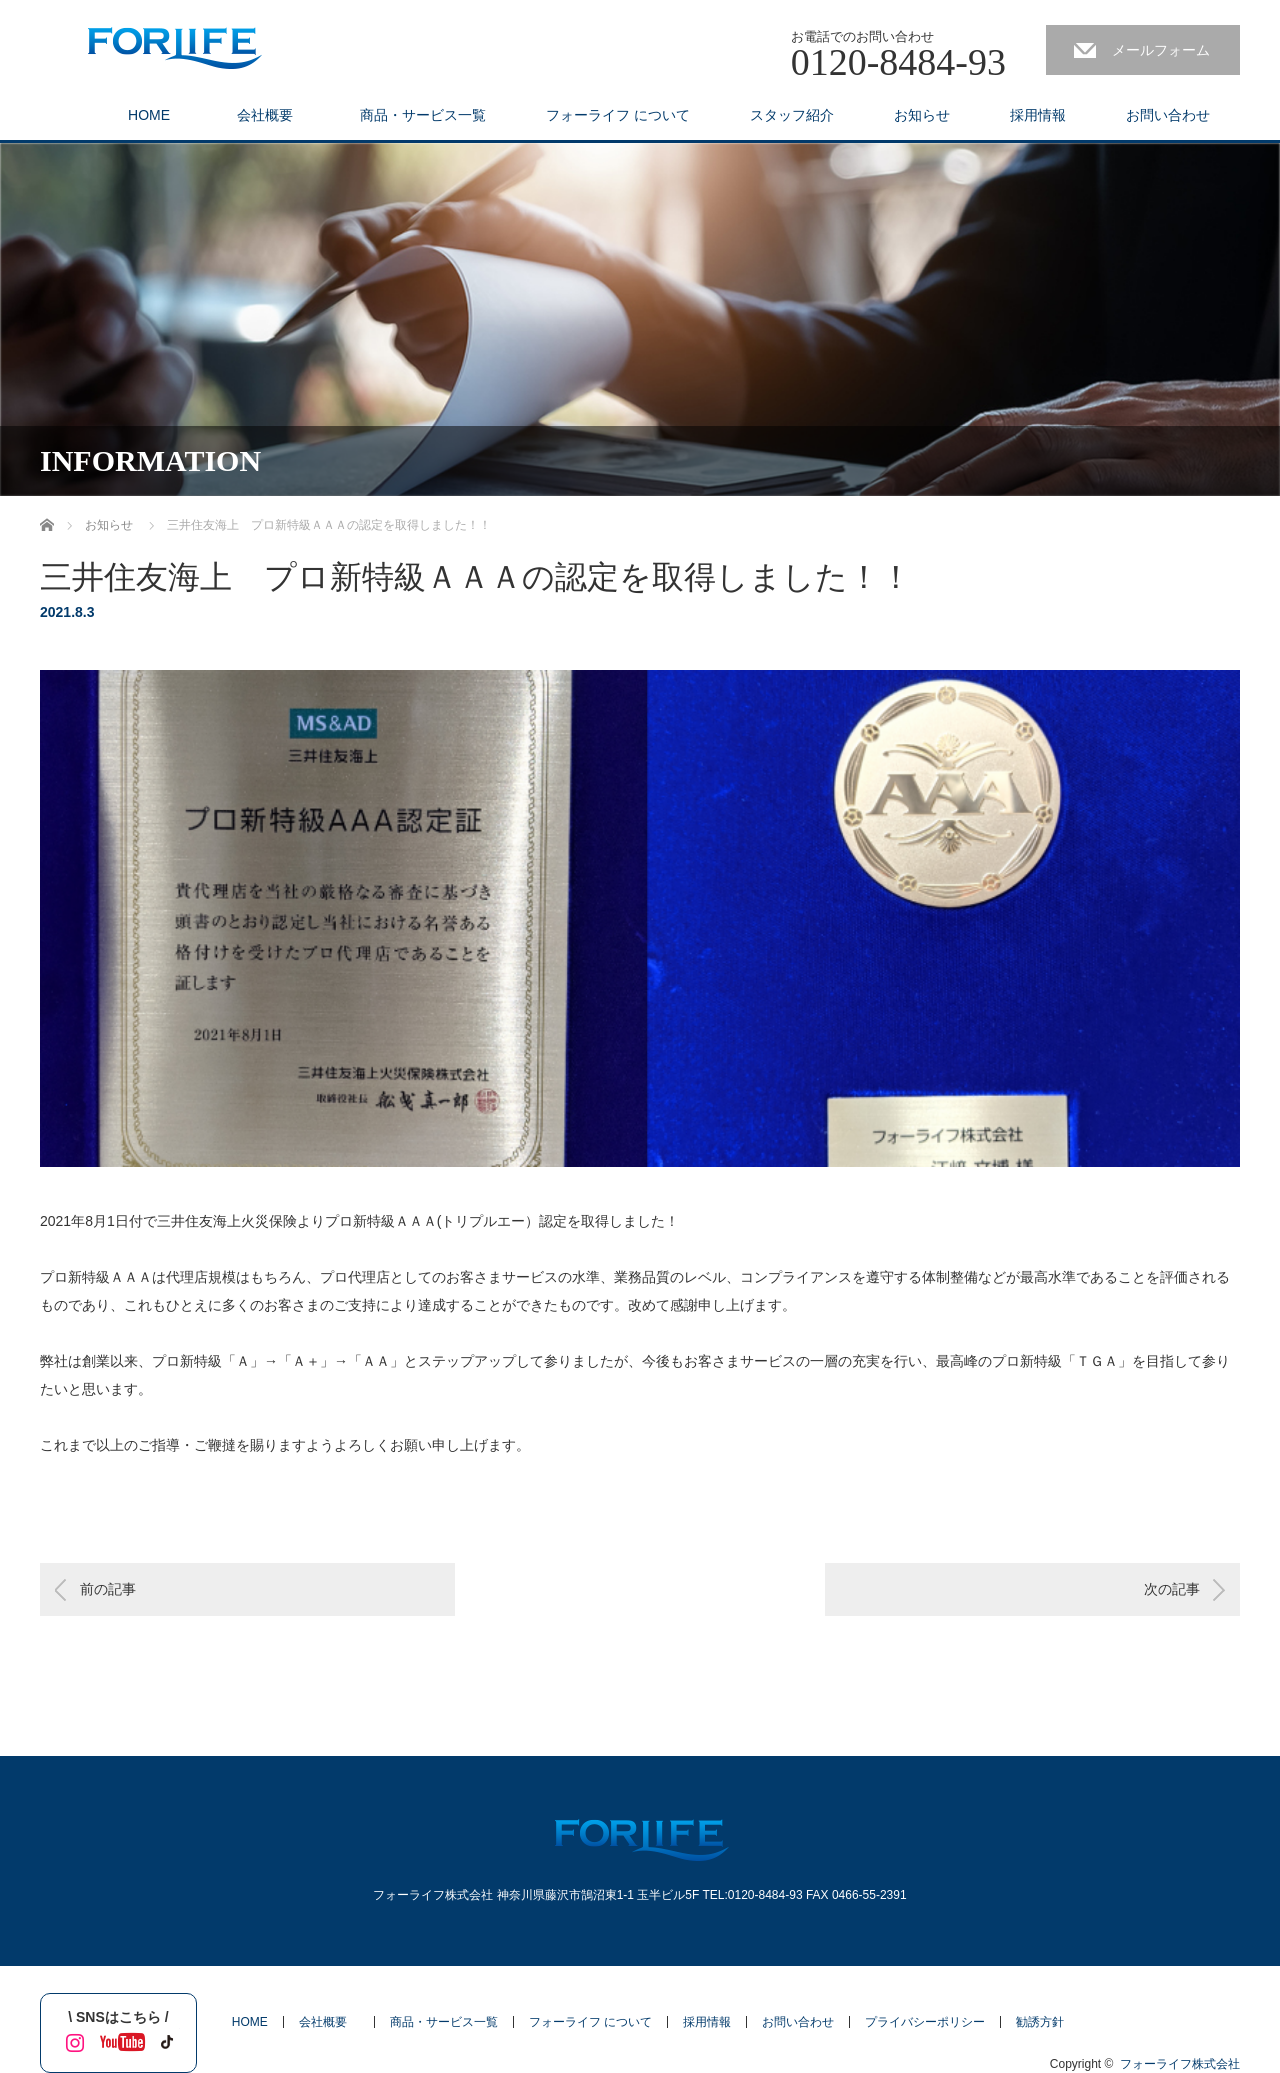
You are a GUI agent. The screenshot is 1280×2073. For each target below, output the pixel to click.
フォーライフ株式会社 (1180, 2064)
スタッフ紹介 (792, 115)
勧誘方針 (1040, 2022)
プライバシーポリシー (925, 2022)
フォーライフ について (618, 115)
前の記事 (108, 1589)
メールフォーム (1161, 50)
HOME (149, 115)
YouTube (118, 2039)
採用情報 (1038, 115)
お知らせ (922, 115)
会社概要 (272, 115)
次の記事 (1172, 1589)
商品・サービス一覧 (423, 115)
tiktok (165, 2039)
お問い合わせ (1168, 115)
